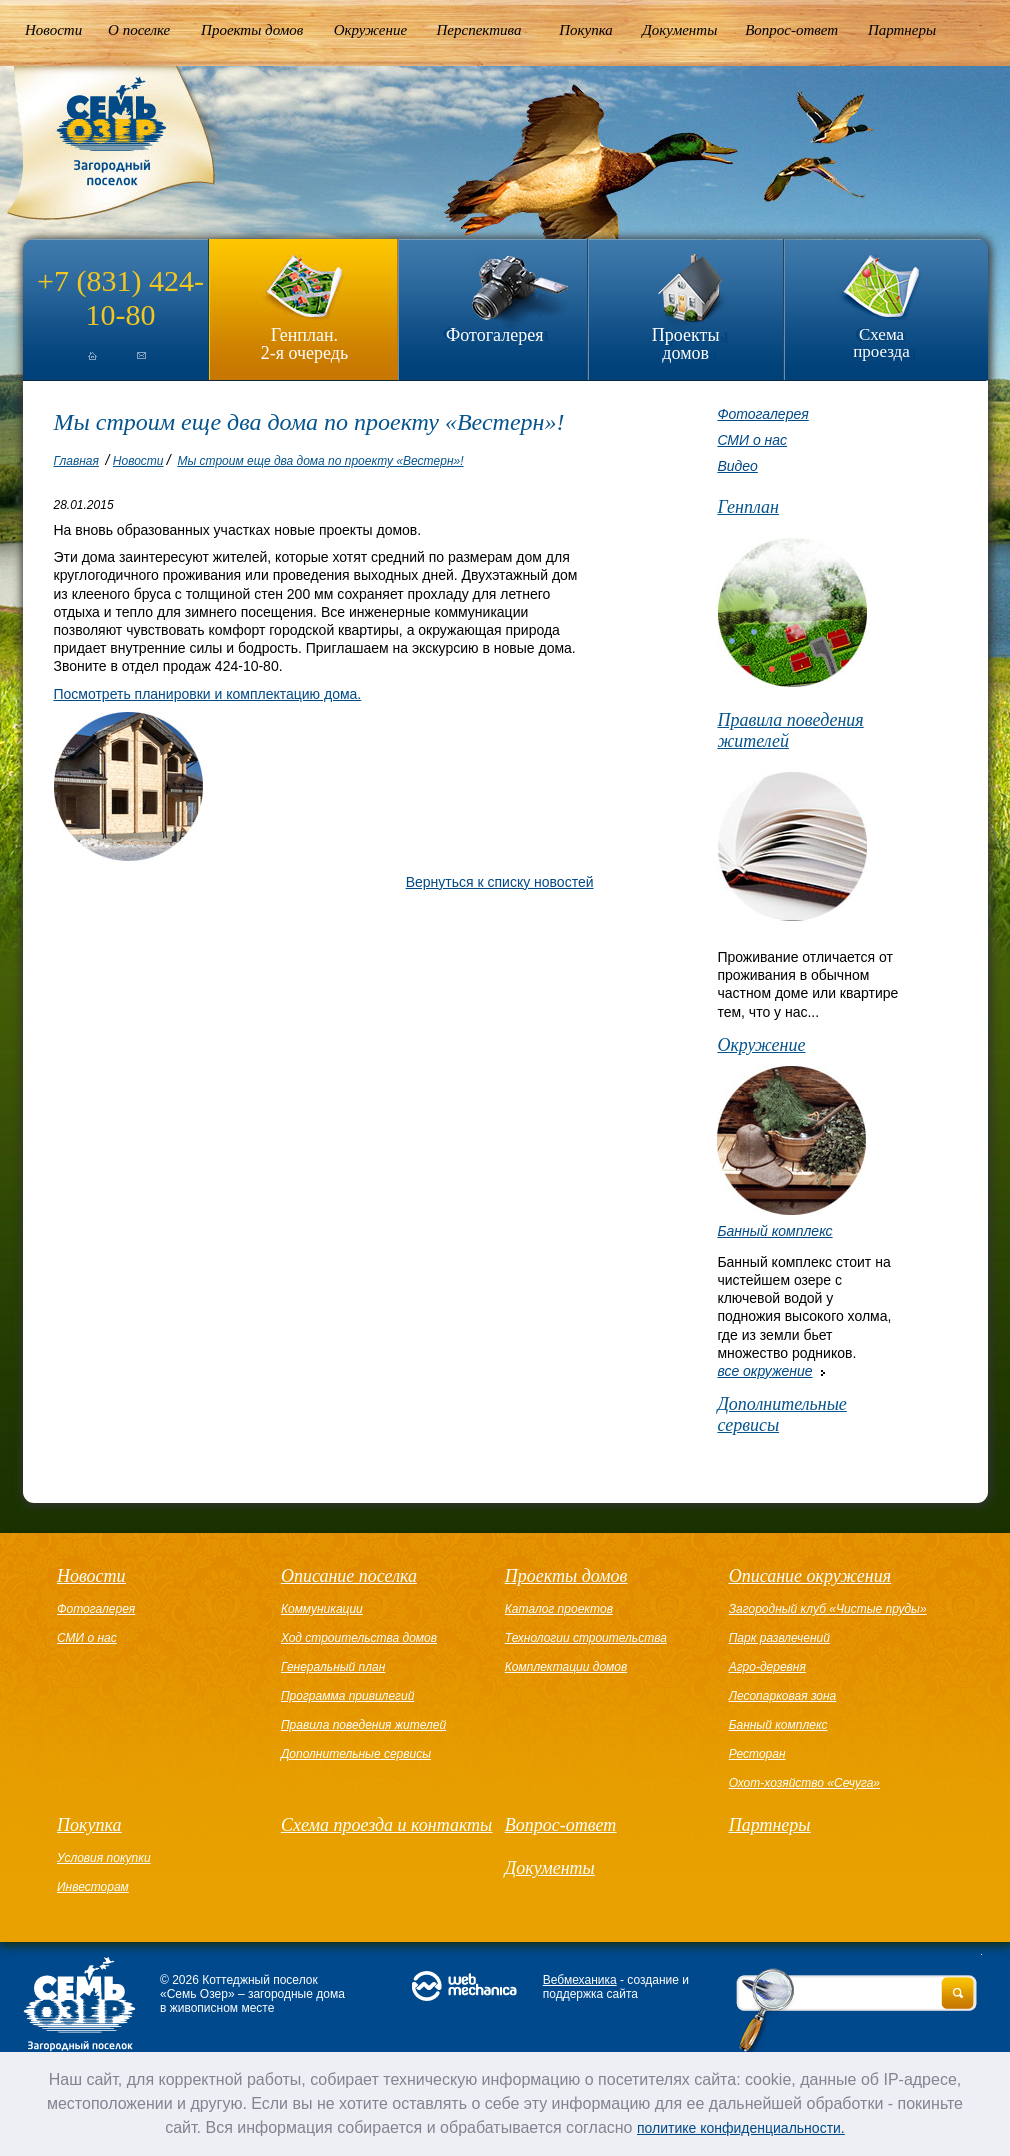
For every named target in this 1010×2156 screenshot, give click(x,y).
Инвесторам (93, 1887)
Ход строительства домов (359, 1638)
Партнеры (902, 30)
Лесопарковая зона (783, 1696)
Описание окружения (810, 1576)
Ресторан (757, 1754)
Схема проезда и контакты (386, 1825)
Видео (737, 466)
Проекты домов (252, 30)
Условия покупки (104, 1858)
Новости (53, 30)
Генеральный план (333, 1667)
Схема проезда (881, 343)
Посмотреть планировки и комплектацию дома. (208, 694)
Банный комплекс (774, 1231)
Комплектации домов (566, 1667)
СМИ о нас (752, 440)
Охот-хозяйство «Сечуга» (804, 1783)
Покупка (586, 30)
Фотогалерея (494, 335)
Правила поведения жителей (790, 730)
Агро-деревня (767, 1667)
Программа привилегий (347, 1696)
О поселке (139, 30)
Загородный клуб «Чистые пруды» (828, 1609)
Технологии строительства (586, 1638)
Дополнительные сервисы (781, 1414)
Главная (76, 461)
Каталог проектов (559, 1609)
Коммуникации (322, 1609)
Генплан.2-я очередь (304, 343)
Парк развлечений (779, 1638)
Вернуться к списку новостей (500, 882)
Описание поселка (349, 1576)
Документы (679, 30)
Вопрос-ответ (791, 30)
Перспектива (479, 30)
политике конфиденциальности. (741, 2128)
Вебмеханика (580, 1980)
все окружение (764, 1371)
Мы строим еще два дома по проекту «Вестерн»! (320, 461)
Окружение (370, 30)
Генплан (748, 507)
